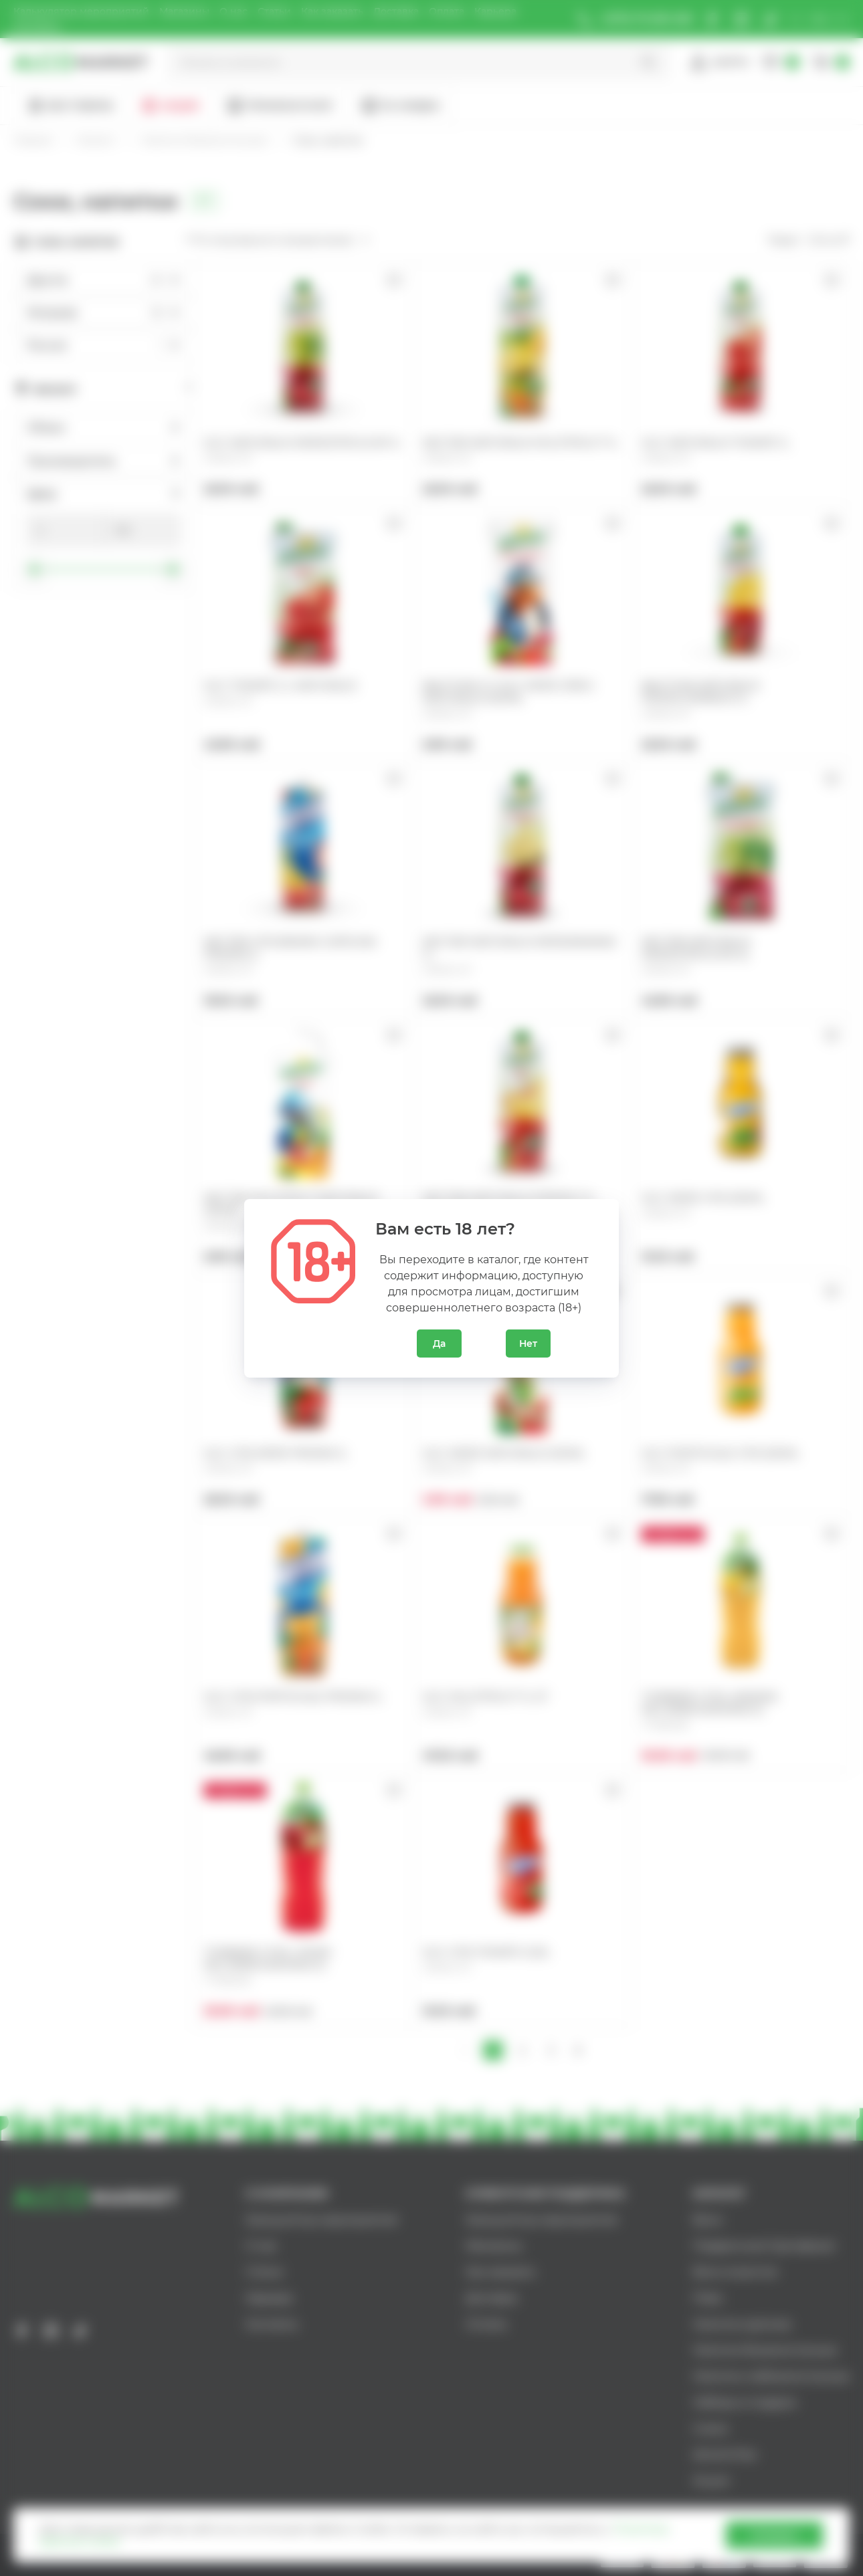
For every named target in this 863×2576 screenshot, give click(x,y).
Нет (528, 1343)
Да (439, 1343)
